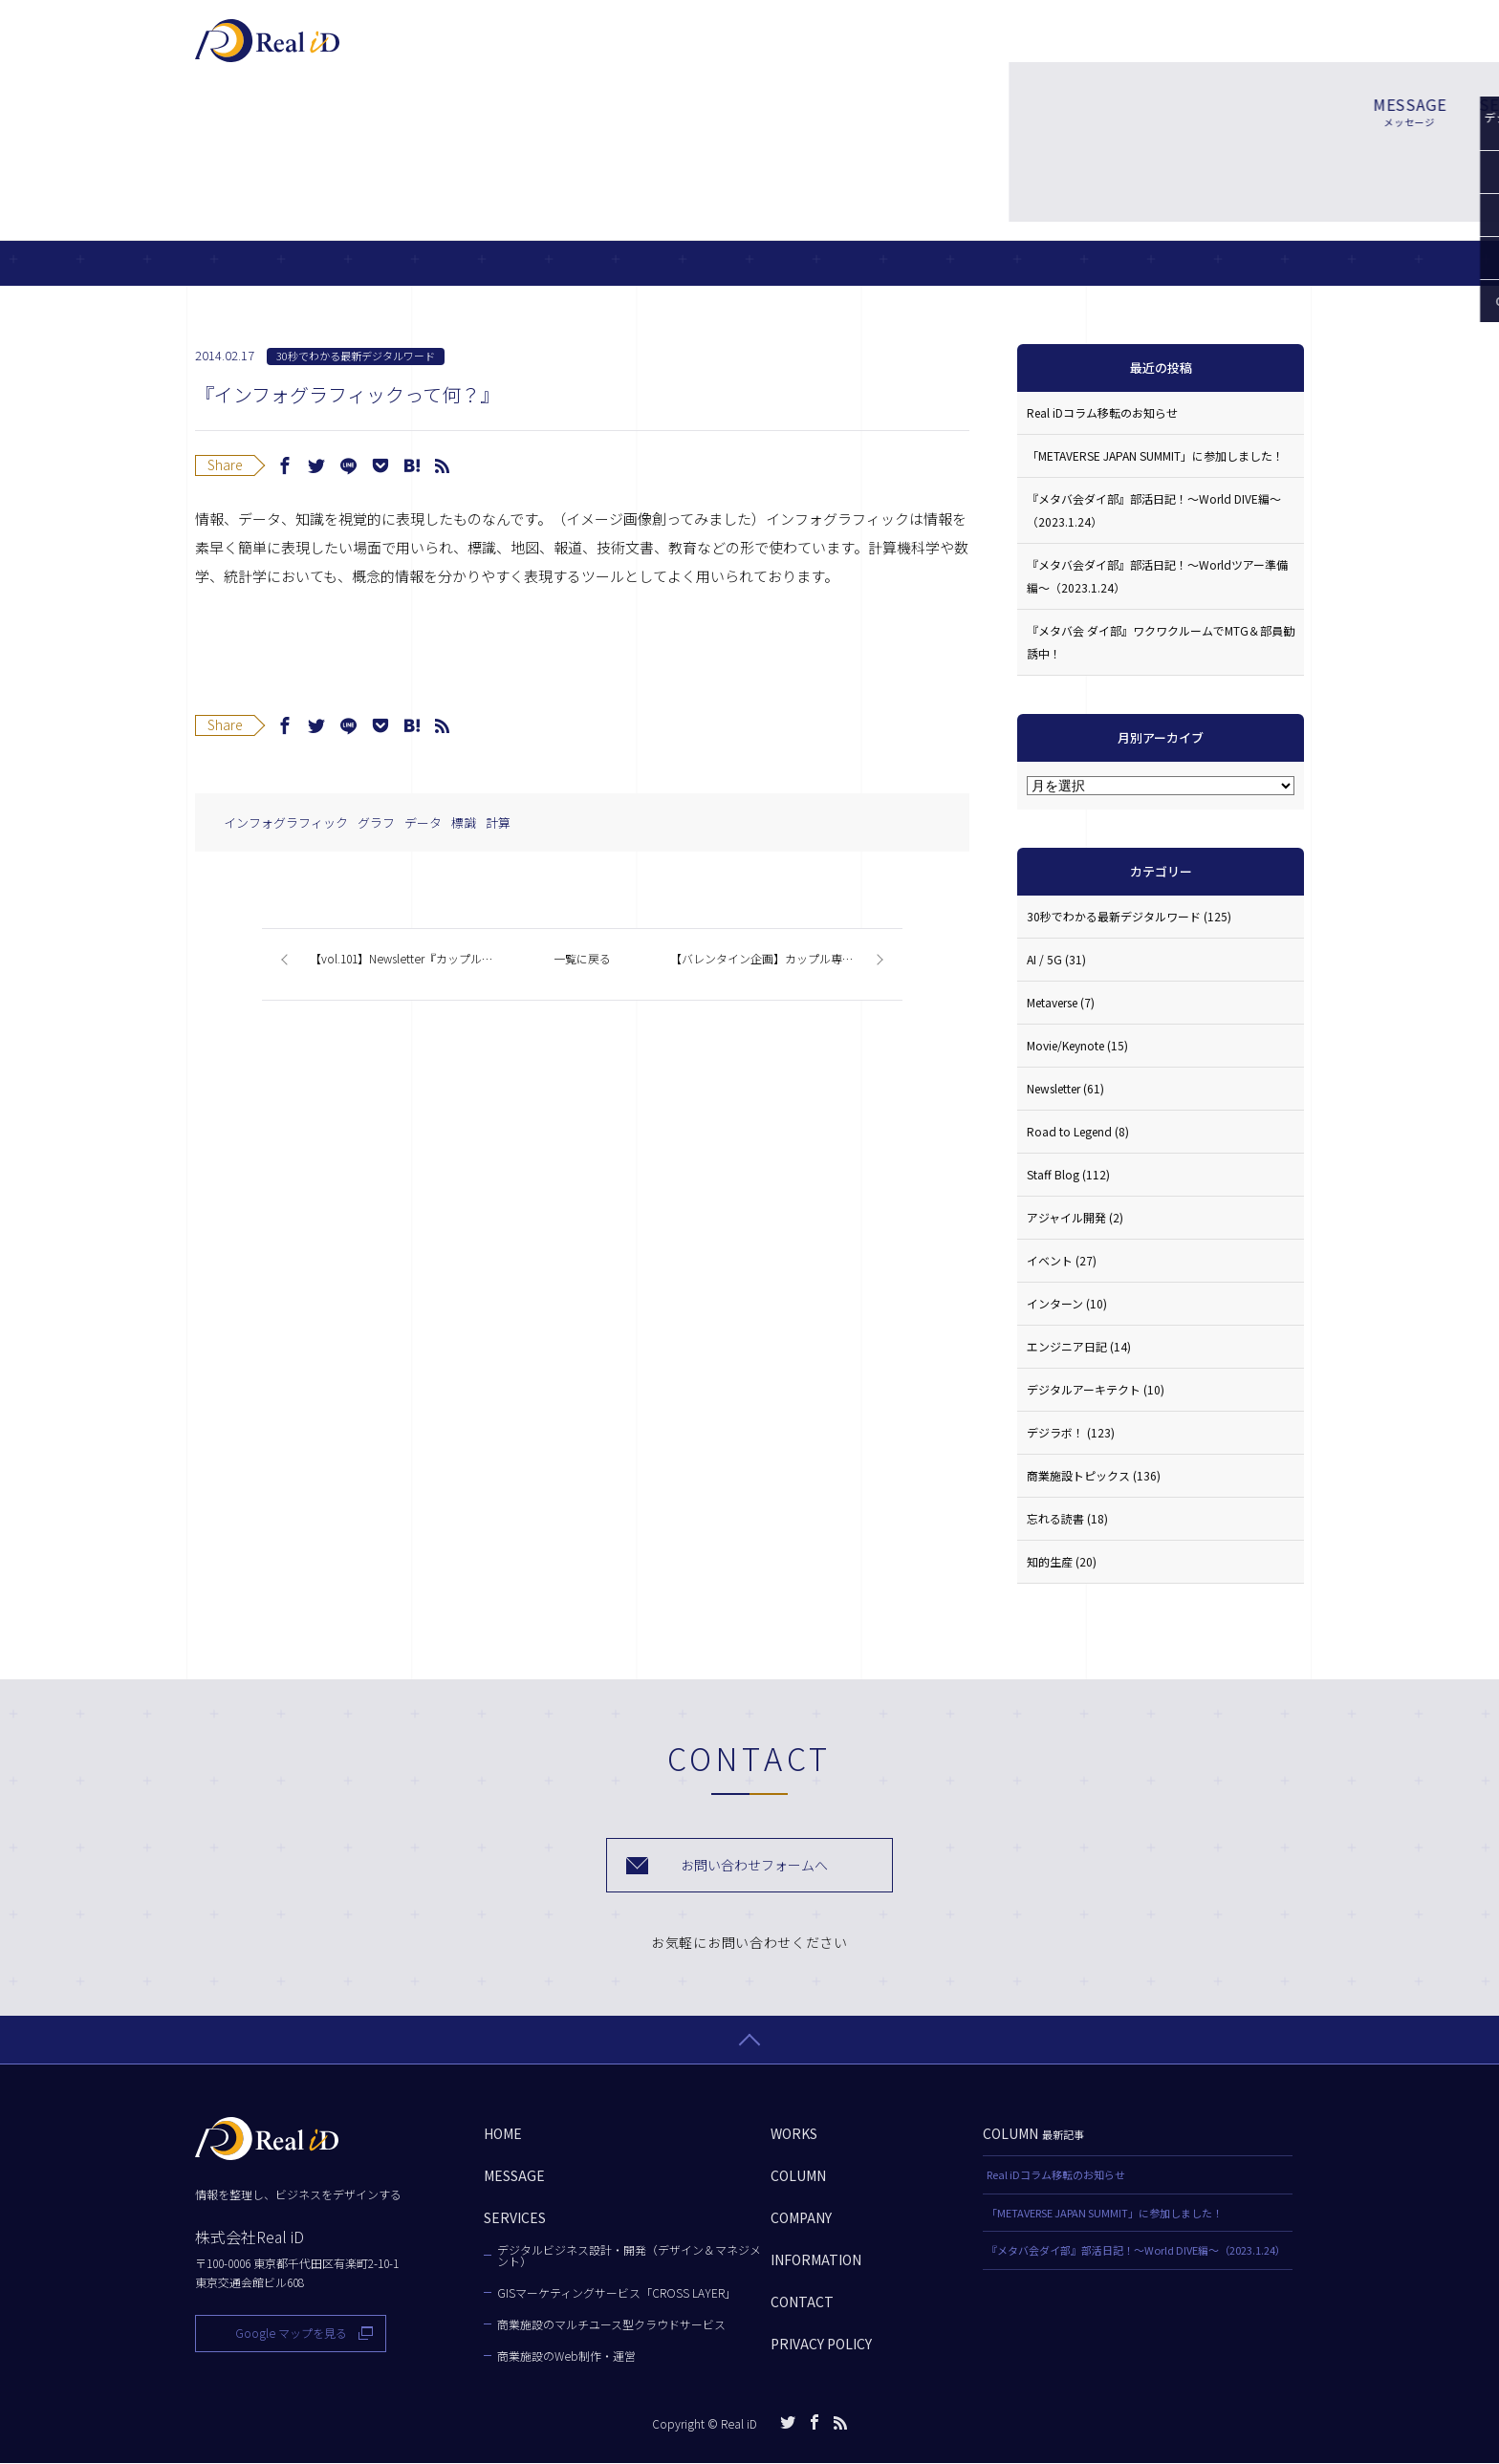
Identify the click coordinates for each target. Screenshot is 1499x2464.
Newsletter (1065, 1088)
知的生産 (1062, 1561)
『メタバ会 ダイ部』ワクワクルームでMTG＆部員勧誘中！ (1160, 641)
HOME (503, 2134)
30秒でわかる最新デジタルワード (355, 355)
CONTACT (802, 2302)
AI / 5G (1056, 959)
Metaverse (1061, 1002)
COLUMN (960, 49)
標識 (463, 822)
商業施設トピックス (1094, 1475)
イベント (1062, 1260)
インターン (1067, 1303)
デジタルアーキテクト (1095, 1389)
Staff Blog (1068, 1174)
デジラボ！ (1071, 1432)
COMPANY (1064, 49)
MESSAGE (657, 49)
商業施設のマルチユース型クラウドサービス (611, 2325)
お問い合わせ (1226, 48)
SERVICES (764, 49)
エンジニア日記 (1079, 1346)
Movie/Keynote (1077, 1045)
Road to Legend (1078, 1131)
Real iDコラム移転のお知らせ (1102, 412)
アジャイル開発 (1075, 1217)
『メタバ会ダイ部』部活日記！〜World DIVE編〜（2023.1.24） (1154, 510)
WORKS (864, 49)
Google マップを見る (291, 2333)
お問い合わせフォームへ (755, 1865)
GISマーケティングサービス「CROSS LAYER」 (616, 2294)
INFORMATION (816, 2260)
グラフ (376, 822)
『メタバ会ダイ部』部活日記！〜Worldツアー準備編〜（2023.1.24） (1157, 575)
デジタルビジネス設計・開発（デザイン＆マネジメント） (629, 2256)
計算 (498, 822)
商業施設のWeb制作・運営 (566, 2357)
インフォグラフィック (286, 822)
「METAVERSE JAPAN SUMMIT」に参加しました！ (1155, 455)
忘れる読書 (1067, 1518)
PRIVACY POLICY (821, 2344)
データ (423, 822)
